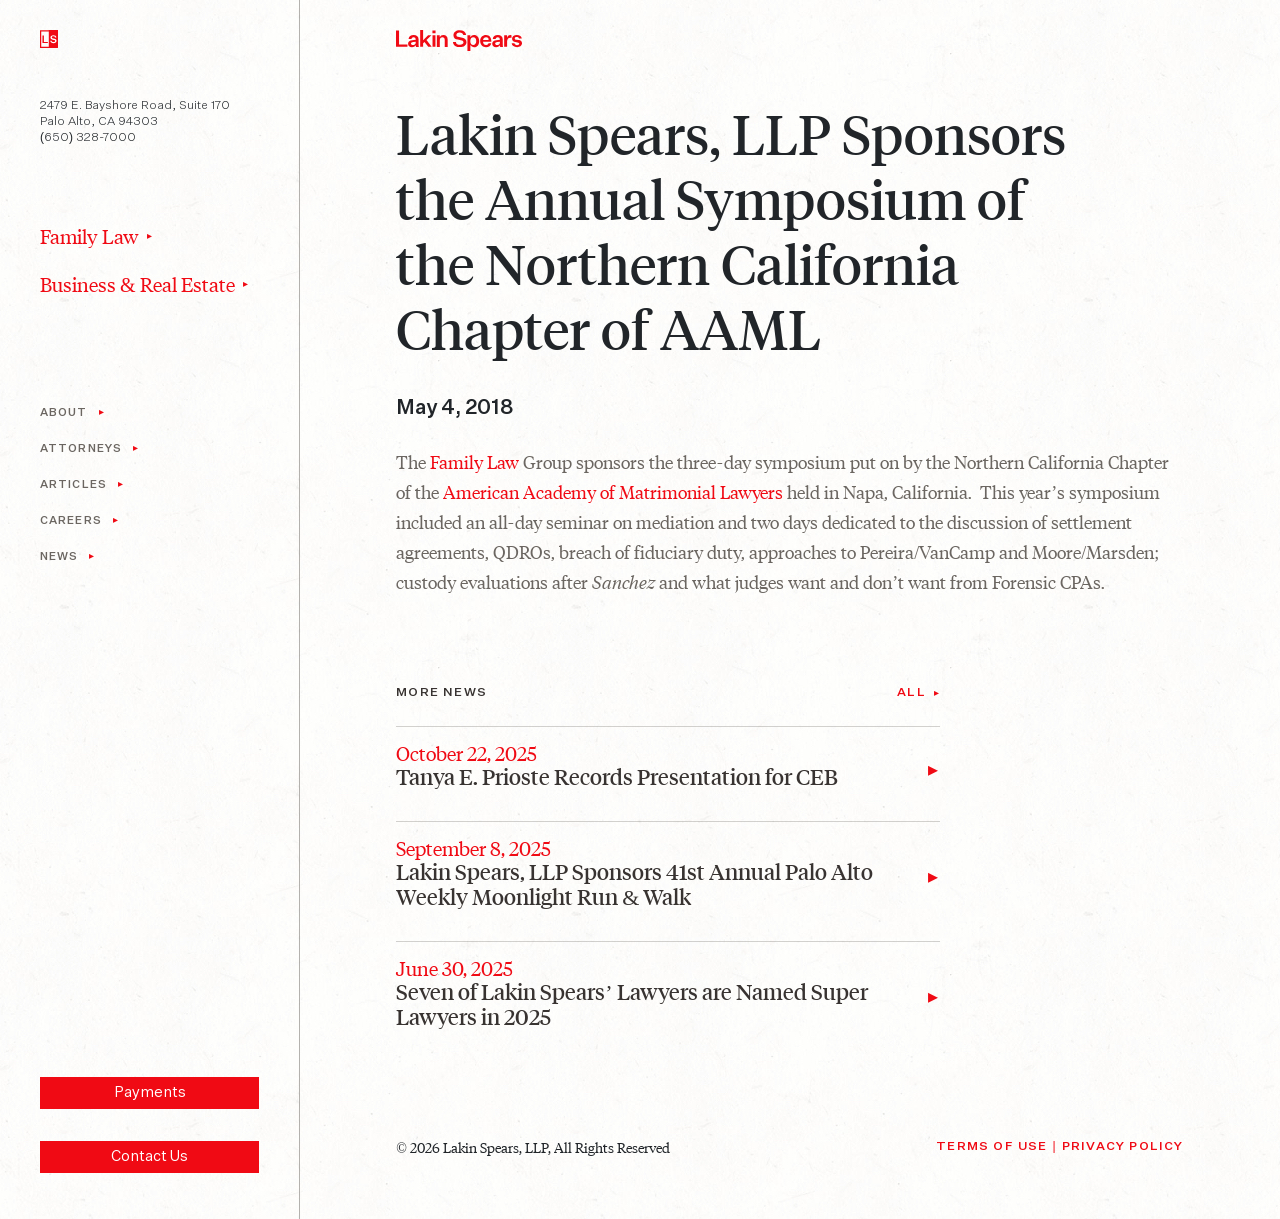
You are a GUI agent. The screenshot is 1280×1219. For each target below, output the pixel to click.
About (64, 412)
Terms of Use (991, 1147)
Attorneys (81, 448)
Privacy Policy (1123, 1147)
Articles (73, 484)
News (59, 556)
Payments (150, 1092)
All (911, 693)
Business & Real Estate (137, 284)
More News (441, 693)
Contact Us (149, 1156)
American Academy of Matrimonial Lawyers (613, 491)
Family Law (89, 236)
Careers (71, 520)
